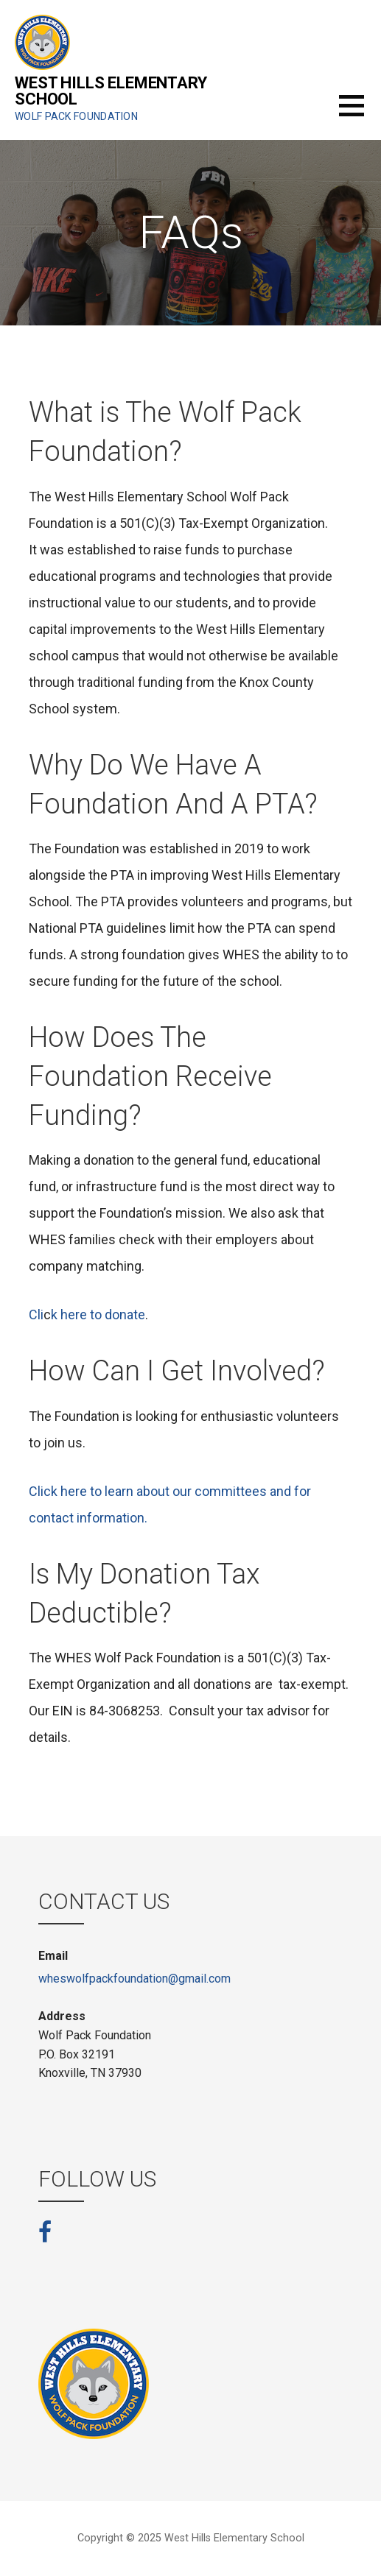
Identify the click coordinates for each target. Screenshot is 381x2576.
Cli (36, 1314)
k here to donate (98, 1314)
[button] (360, 114)
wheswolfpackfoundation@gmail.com (134, 1979)
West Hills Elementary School (111, 91)
